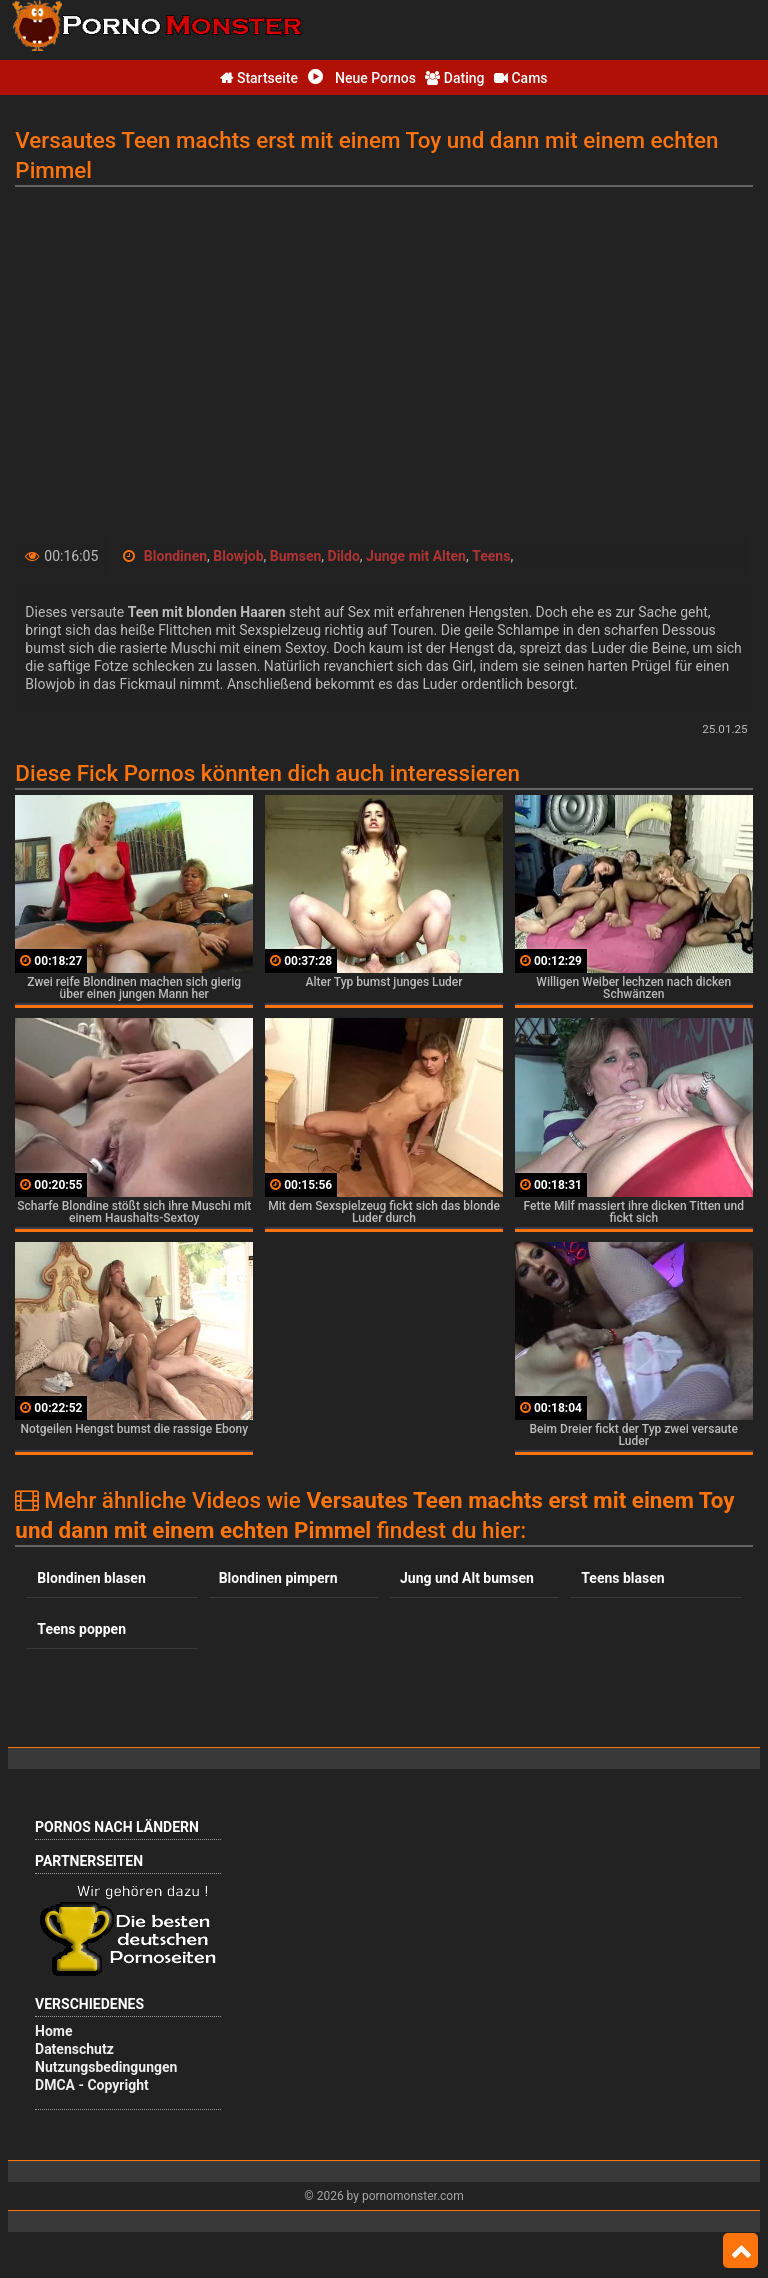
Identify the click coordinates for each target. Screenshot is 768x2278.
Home (53, 2031)
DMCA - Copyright (92, 2085)
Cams (521, 78)
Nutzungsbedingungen (106, 2067)
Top (740, 2251)
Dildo (344, 556)
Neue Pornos (362, 78)
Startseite (259, 78)
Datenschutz (74, 2049)
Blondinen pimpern (278, 1578)
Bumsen (296, 556)
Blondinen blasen (91, 1578)
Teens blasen (622, 1578)
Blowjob (238, 556)
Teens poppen (81, 1629)
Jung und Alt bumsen (467, 1578)
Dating (454, 78)
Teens (491, 556)
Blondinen (175, 556)
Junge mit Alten (416, 556)
